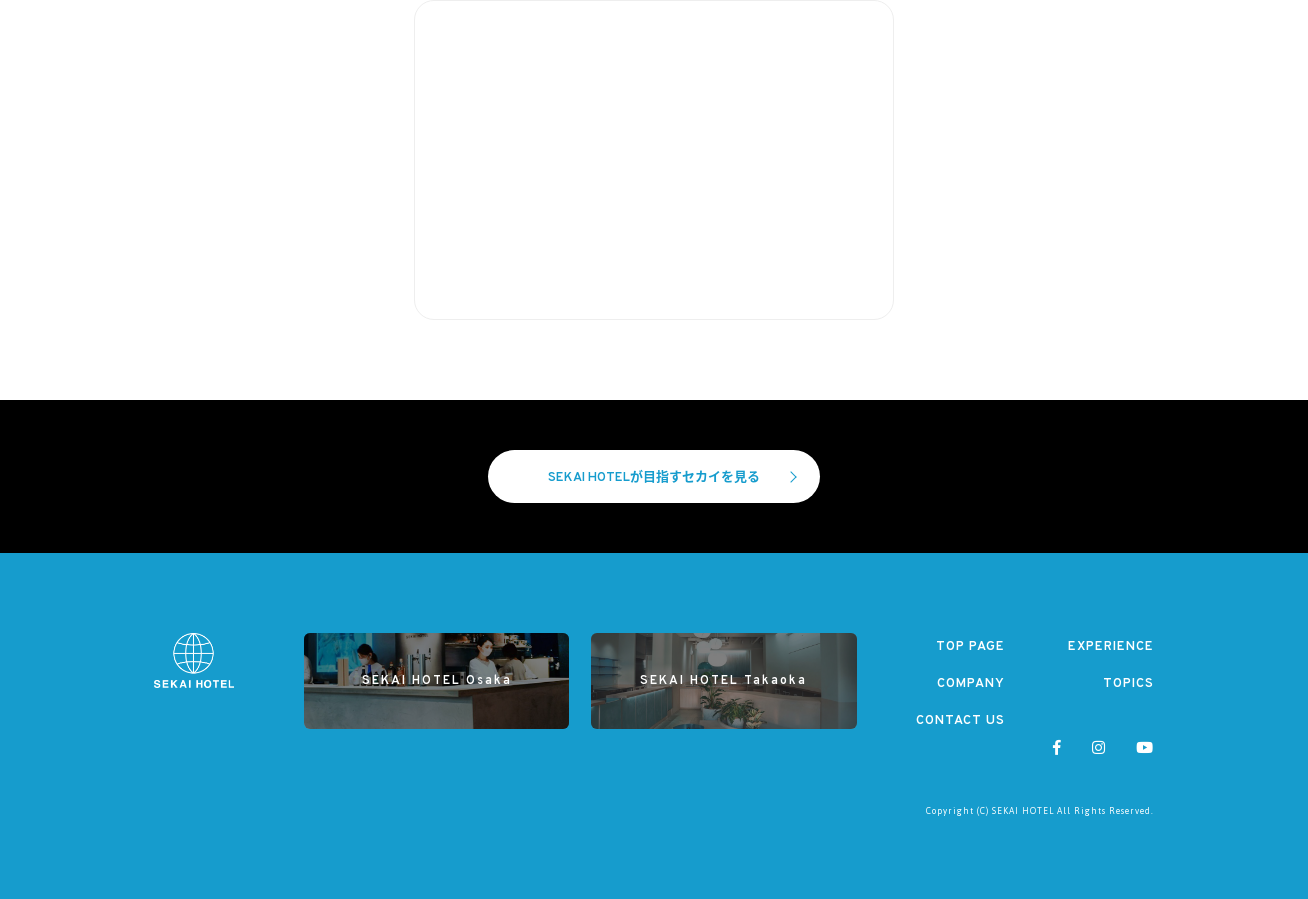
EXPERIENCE (1111, 647)
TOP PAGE (970, 647)
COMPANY (971, 684)
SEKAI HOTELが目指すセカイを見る (672, 478)
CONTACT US (960, 721)
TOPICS (1128, 684)
